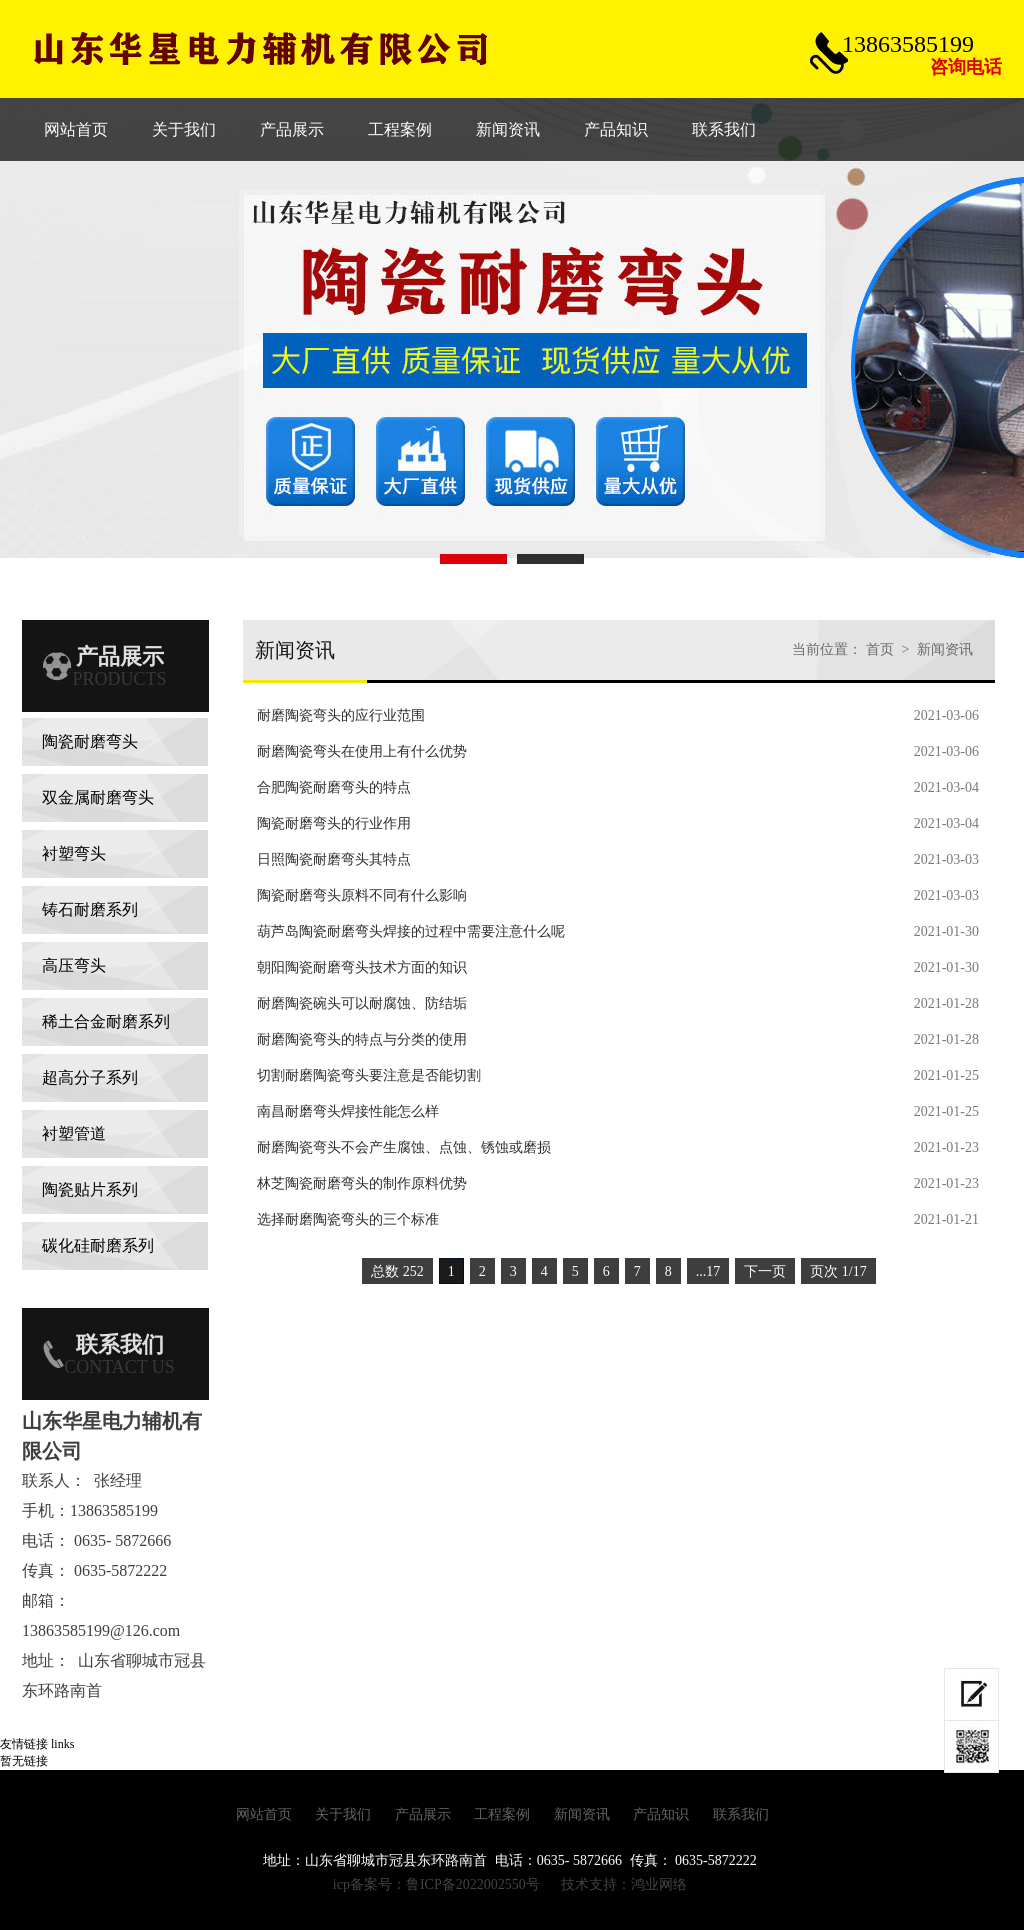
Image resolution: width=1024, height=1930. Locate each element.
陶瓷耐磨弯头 (90, 741)
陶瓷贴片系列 (90, 1189)
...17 (708, 1271)
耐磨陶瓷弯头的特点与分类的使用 (362, 1039)
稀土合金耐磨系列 (106, 1021)
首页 (880, 649)
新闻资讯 (945, 649)
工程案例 (502, 1814)
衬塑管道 (74, 1133)
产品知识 (661, 1814)
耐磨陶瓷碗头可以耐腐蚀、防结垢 (362, 1003)
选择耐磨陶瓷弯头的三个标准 (348, 1219)
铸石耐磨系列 (90, 909)
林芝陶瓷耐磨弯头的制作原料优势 (362, 1183)
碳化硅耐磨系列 (98, 1245)
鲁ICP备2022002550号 (473, 1884)
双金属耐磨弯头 (98, 797)
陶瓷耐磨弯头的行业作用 (334, 823)
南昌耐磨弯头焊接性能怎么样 (348, 1111)
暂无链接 (24, 1761)
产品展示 (423, 1814)
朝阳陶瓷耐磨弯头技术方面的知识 (362, 967)
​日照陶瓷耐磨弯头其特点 (334, 859)
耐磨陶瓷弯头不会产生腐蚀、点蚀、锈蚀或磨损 (404, 1147)
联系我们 (741, 1814)
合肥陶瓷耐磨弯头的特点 (334, 787)
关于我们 (343, 1814)
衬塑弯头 (74, 853)
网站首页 (264, 1814)
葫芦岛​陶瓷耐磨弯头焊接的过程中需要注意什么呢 (411, 931)
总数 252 (397, 1271)
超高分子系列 (90, 1077)
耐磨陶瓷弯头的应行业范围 (341, 715)
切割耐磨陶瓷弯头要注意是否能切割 (369, 1075)
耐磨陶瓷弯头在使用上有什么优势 (362, 751)
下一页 (765, 1271)
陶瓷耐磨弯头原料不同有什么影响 (362, 895)
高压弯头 (74, 965)
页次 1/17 (838, 1271)
